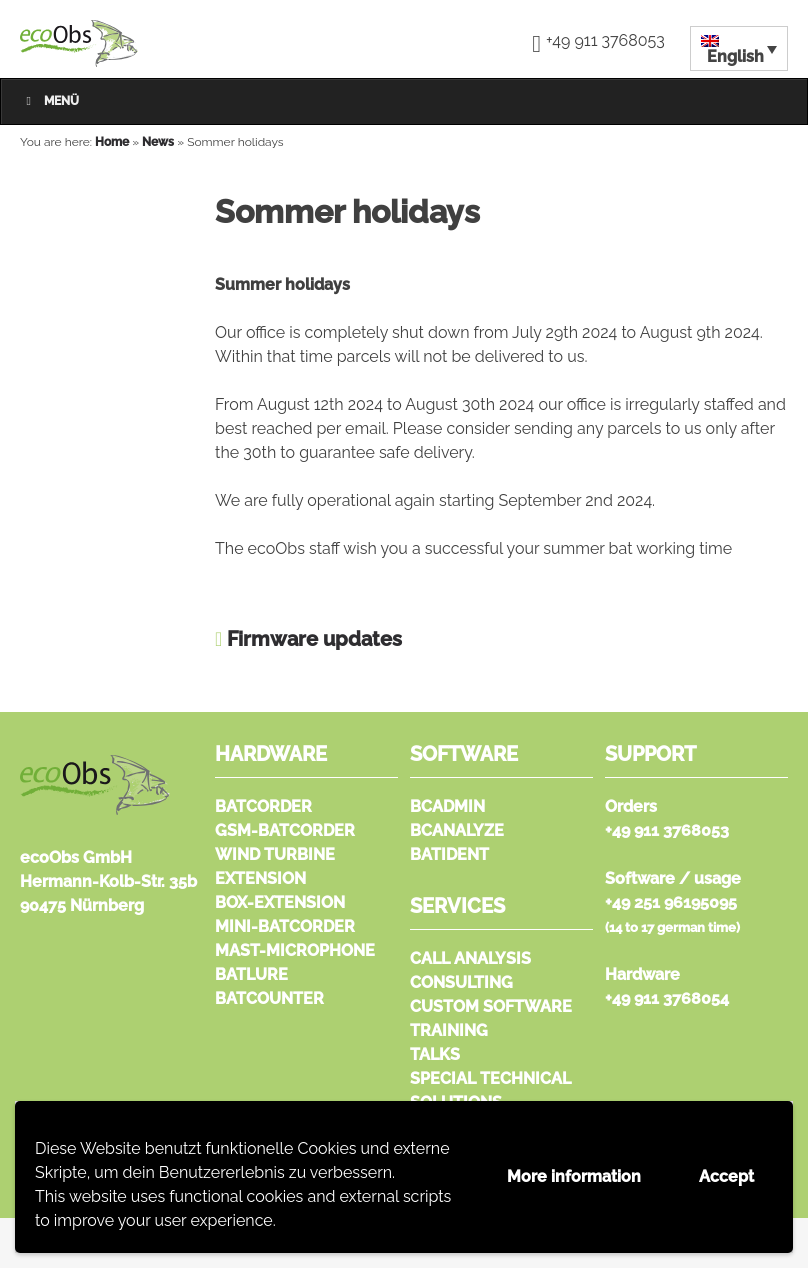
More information (574, 1176)
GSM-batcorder (285, 830)
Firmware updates (314, 639)
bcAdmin (447, 806)
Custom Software (491, 1006)
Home (112, 142)
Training (449, 1030)
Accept (726, 1176)
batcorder (263, 806)
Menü (50, 101)
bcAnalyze (457, 830)
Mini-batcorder (285, 926)
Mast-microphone (295, 950)
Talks (435, 1054)
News (158, 142)
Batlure (251, 974)
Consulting (461, 982)
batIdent (449, 854)
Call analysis (470, 958)
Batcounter (269, 998)
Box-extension (280, 902)
